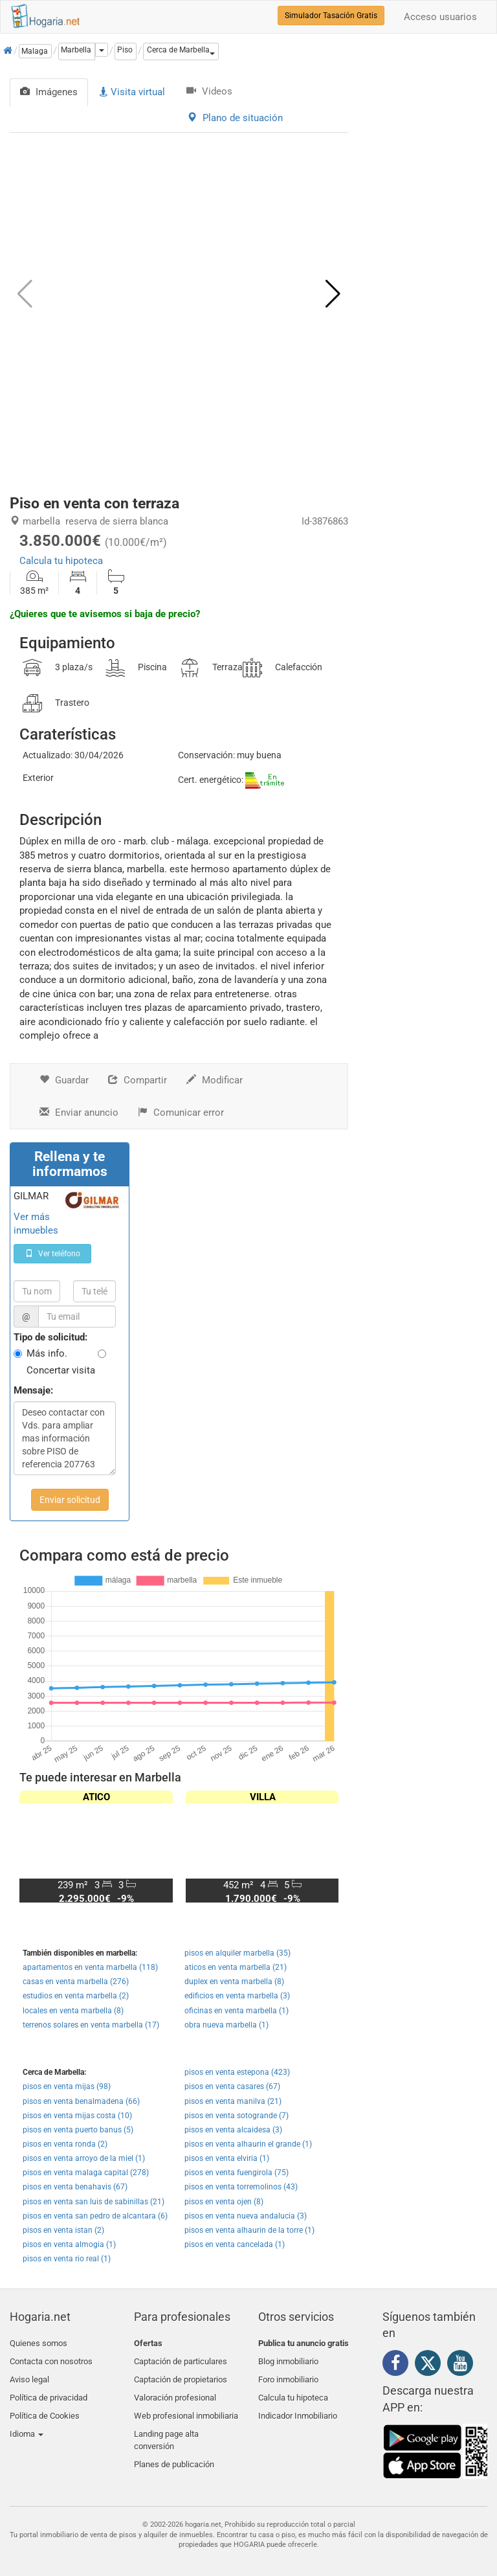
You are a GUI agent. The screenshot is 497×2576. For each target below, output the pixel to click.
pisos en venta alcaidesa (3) (233, 2129)
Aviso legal (29, 2373)
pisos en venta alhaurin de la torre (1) (249, 2230)
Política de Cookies (45, 2405)
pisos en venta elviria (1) (226, 2158)
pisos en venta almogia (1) (69, 2244)
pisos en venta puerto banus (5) (78, 2129)
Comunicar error (181, 1112)
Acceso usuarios (440, 17)
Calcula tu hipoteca (61, 561)
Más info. (47, 1353)
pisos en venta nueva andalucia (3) (245, 2215)
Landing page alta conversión (166, 2426)
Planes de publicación (174, 2447)
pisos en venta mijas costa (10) (77, 2115)
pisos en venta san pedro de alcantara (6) (95, 2215)
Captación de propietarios (180, 2373)
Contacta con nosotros (51, 2359)
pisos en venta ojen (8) (223, 2201)
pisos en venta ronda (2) (65, 2144)
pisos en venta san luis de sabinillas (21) (93, 2201)
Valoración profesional (175, 2389)
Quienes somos (38, 2343)
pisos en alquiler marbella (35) (237, 1953)
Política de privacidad (48, 2389)
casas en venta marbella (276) (76, 1981)
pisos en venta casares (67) (232, 2086)
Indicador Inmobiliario (297, 2405)
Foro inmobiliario (288, 2373)
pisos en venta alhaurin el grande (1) (248, 2144)
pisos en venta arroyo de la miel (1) (84, 2158)
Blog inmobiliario (288, 2359)
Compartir (137, 1080)
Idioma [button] (26, 2419)
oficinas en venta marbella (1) (236, 2010)
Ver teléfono (52, 1253)
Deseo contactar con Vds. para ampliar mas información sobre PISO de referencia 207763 (65, 1438)
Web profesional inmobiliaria (186, 2405)
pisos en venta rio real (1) (67, 2258)
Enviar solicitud (69, 1500)
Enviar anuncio (78, 1112)
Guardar (64, 1080)
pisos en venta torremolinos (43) (241, 2186)
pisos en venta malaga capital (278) (86, 2172)
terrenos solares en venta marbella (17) (91, 2024)
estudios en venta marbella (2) (76, 1995)
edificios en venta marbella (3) (237, 1995)
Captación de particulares (180, 2359)
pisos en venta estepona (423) (237, 2072)
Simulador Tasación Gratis (331, 15)
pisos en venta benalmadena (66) (81, 2101)
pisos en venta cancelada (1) (234, 2244)
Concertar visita (61, 1370)
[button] (181, 51)
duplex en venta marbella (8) (234, 1981)
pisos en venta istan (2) (63, 2230)
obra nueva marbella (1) (226, 2024)
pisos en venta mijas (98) (67, 2086)
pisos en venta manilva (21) (233, 2101)
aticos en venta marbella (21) (235, 1967)
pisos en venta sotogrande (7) (236, 2115)
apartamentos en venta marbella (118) (90, 1967)
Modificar (214, 1080)
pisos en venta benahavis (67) (75, 2186)
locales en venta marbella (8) (73, 2010)
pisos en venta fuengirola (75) (236, 2172)
